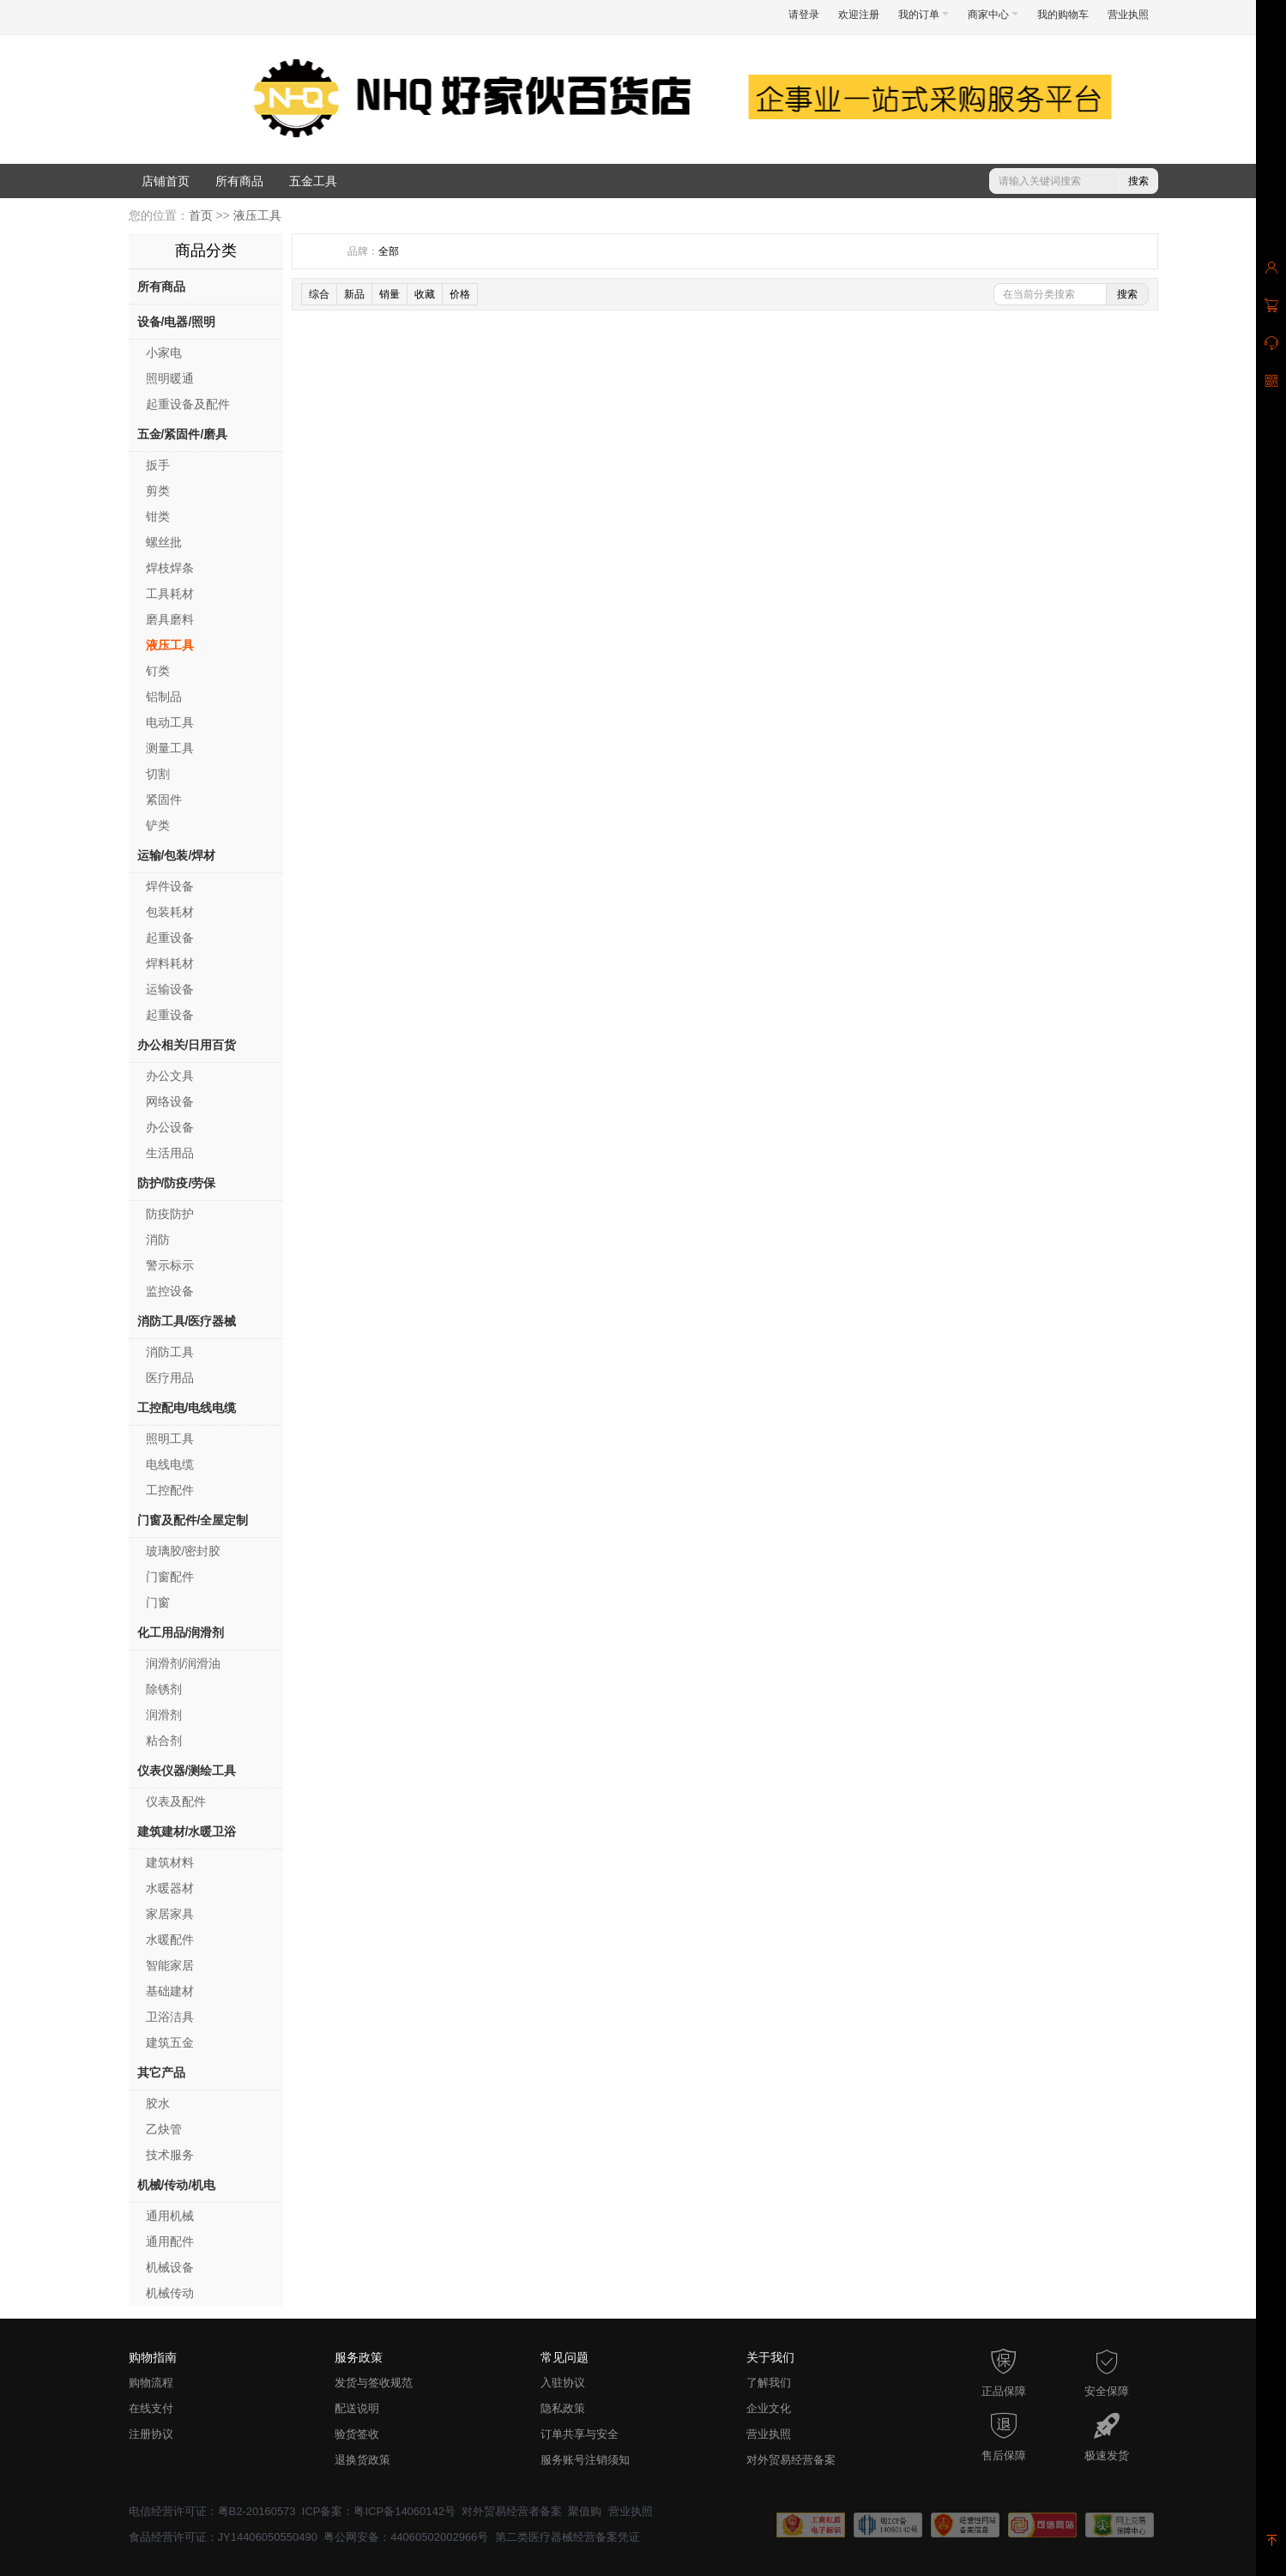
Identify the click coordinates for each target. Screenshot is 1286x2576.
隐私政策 (562, 2408)
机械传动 (170, 2293)
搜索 (1138, 181)
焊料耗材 (170, 963)
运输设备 (170, 989)
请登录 (803, 15)
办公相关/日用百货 (187, 1045)
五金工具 (313, 181)
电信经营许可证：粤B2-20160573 (212, 2511)
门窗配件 (170, 1577)
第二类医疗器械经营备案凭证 (567, 2537)
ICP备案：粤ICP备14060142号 (379, 2511)
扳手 (158, 465)
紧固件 (164, 799)
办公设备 (170, 1127)
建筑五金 (170, 2042)
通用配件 (170, 2241)
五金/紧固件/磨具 (182, 434)
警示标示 (170, 1265)
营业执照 (1128, 15)
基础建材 (170, 1991)
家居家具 (170, 1914)
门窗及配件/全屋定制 (193, 1520)
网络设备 (170, 1101)
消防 (158, 1239)
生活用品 (170, 1153)
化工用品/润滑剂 (181, 1632)
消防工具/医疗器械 (187, 1321)
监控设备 (170, 1291)
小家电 (164, 352)
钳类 (158, 516)
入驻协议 (562, 2382)
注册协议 (151, 2434)
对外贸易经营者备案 (512, 2511)
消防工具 (170, 1352)
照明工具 (170, 1438)
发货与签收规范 (374, 2382)
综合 (319, 294)
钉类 (158, 671)
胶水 (158, 2103)
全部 (388, 251)
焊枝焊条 (170, 568)
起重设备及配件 (188, 404)
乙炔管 (164, 2129)
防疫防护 (170, 1214)
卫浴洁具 (170, 2017)
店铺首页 (166, 181)
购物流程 (151, 2382)
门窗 (158, 1602)
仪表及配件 (176, 1801)
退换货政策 (362, 2459)
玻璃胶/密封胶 (183, 1551)
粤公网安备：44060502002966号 (405, 2537)
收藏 (424, 294)
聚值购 (584, 2511)
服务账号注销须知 (585, 2459)
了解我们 (768, 2382)
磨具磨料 (170, 619)
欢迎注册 (858, 15)
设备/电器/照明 (176, 322)
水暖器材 (170, 1888)
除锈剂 (164, 1689)
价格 (460, 294)
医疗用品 (170, 1378)
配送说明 (357, 2408)
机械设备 (170, 2267)
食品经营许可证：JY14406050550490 (223, 2537)
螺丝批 (164, 542)
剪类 (158, 491)
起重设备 (170, 937)
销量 (389, 294)
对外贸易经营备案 (791, 2459)
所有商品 (239, 181)
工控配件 (170, 1490)
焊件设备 (170, 886)
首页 (201, 215)
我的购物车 (1063, 15)
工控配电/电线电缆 (187, 1408)
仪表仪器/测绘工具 (187, 1770)
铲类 (158, 825)
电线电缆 (170, 1464)
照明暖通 (170, 378)
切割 (158, 774)
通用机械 (170, 2216)
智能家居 (170, 1965)
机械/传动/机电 (176, 2185)
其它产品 (161, 2072)
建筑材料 (170, 1862)
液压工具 (257, 215)
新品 (354, 294)
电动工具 (170, 722)
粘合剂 (164, 1740)
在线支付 (151, 2408)
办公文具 (170, 1076)
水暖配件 (170, 1939)
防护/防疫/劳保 (176, 1183)
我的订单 (923, 15)
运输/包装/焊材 (176, 855)
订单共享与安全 (579, 2434)
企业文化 (768, 2408)
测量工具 (170, 748)
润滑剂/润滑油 (183, 1663)
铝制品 (164, 696)
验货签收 (357, 2434)
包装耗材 (170, 912)
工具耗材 (170, 593)
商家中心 (993, 15)
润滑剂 (164, 1715)
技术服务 (170, 2155)
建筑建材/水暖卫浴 (187, 1831)
